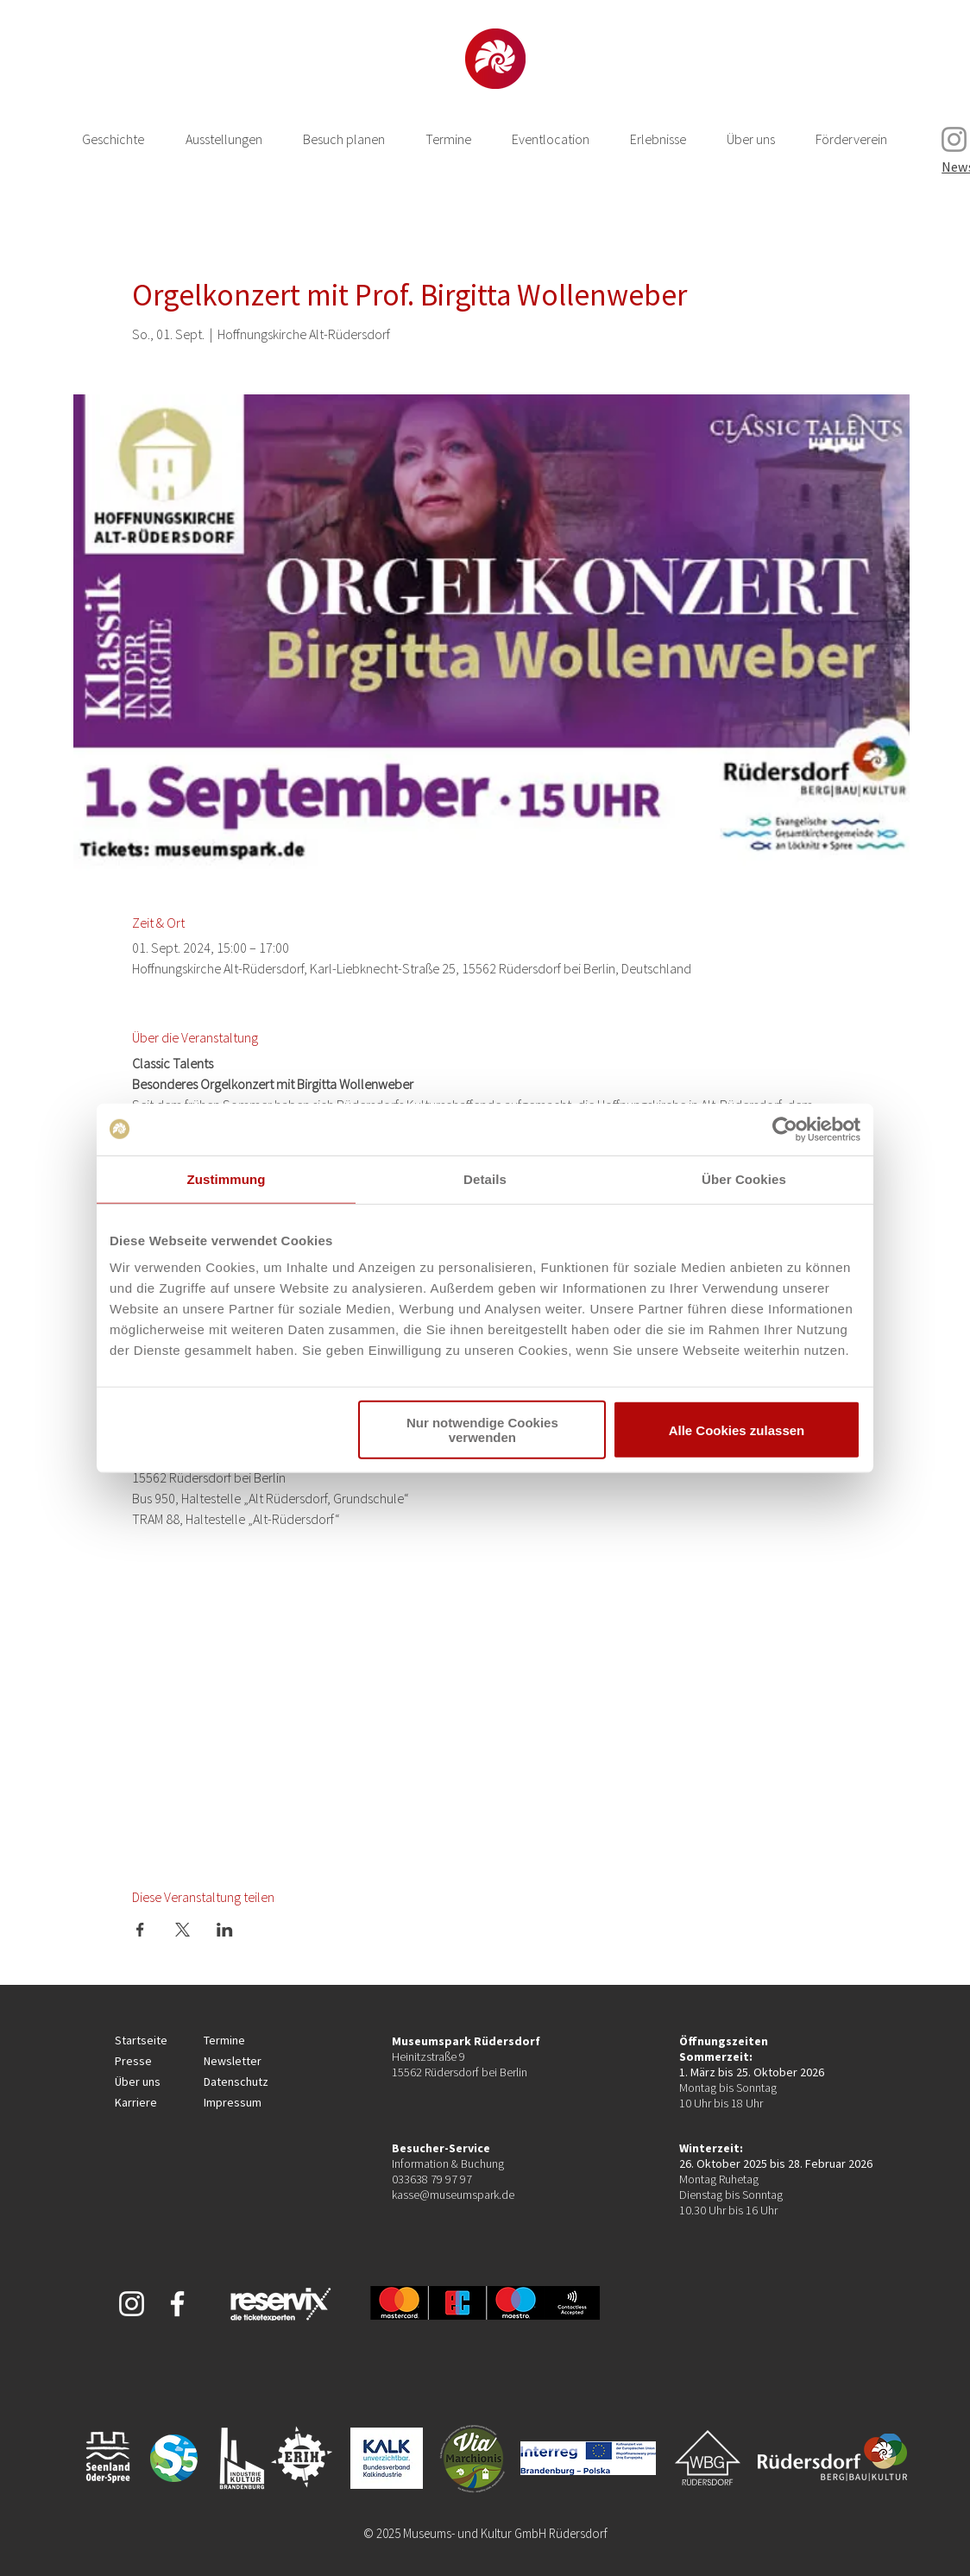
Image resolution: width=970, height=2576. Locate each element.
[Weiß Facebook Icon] (177, 2304)
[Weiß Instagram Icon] (131, 2304)
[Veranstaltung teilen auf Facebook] (140, 1930)
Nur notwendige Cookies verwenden (482, 1430)
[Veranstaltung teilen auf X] (182, 1930)
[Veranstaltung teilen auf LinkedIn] (225, 1930)
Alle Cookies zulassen (737, 1429)
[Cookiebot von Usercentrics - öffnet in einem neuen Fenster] (784, 1129)
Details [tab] (485, 1178)
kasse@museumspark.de (453, 2194)
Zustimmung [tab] (226, 1178)
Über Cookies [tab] (744, 1178)
